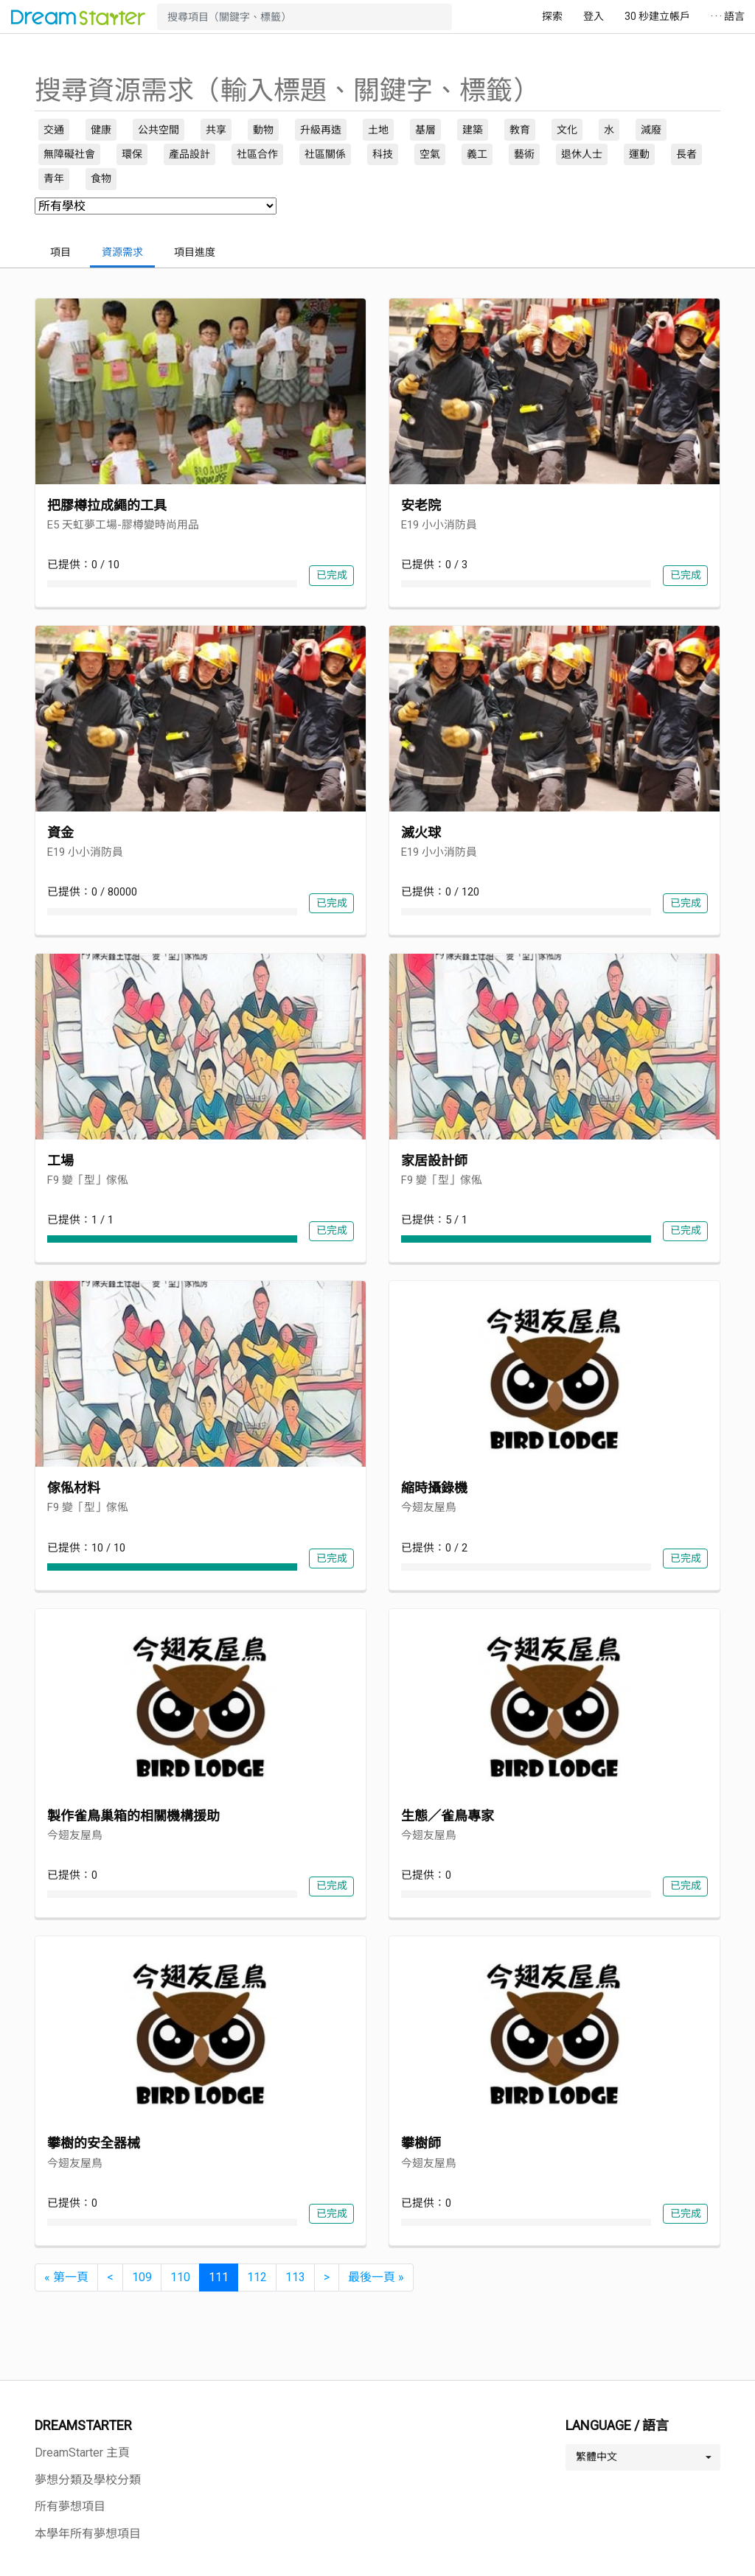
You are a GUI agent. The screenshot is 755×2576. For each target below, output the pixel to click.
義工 (477, 154)
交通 (54, 130)
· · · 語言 (728, 16)
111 (219, 2277)
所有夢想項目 (70, 2506)
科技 (382, 154)
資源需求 (122, 252)
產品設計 (189, 154)
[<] (110, 2277)
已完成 (331, 575)
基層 (425, 130)
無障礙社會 (69, 154)
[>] (326, 2277)
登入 (593, 16)
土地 (378, 130)
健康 (101, 130)
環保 (132, 154)
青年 (54, 178)
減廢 (651, 130)
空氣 (430, 154)
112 (257, 2277)
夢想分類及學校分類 (88, 2480)
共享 (216, 130)
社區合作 (257, 154)
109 (142, 2277)
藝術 (524, 154)
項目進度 (194, 252)
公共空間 (158, 130)
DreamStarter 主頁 (82, 2453)
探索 (552, 16)
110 (180, 2277)
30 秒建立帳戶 (657, 16)
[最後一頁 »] (376, 2277)
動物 (263, 130)
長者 (686, 154)
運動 (639, 154)
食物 (101, 178)
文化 (567, 130)
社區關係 (325, 154)
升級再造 (320, 130)
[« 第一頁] (66, 2277)
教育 (519, 130)
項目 (60, 252)
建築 (472, 130)
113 (295, 2277)
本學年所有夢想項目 (88, 2534)
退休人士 (581, 154)
